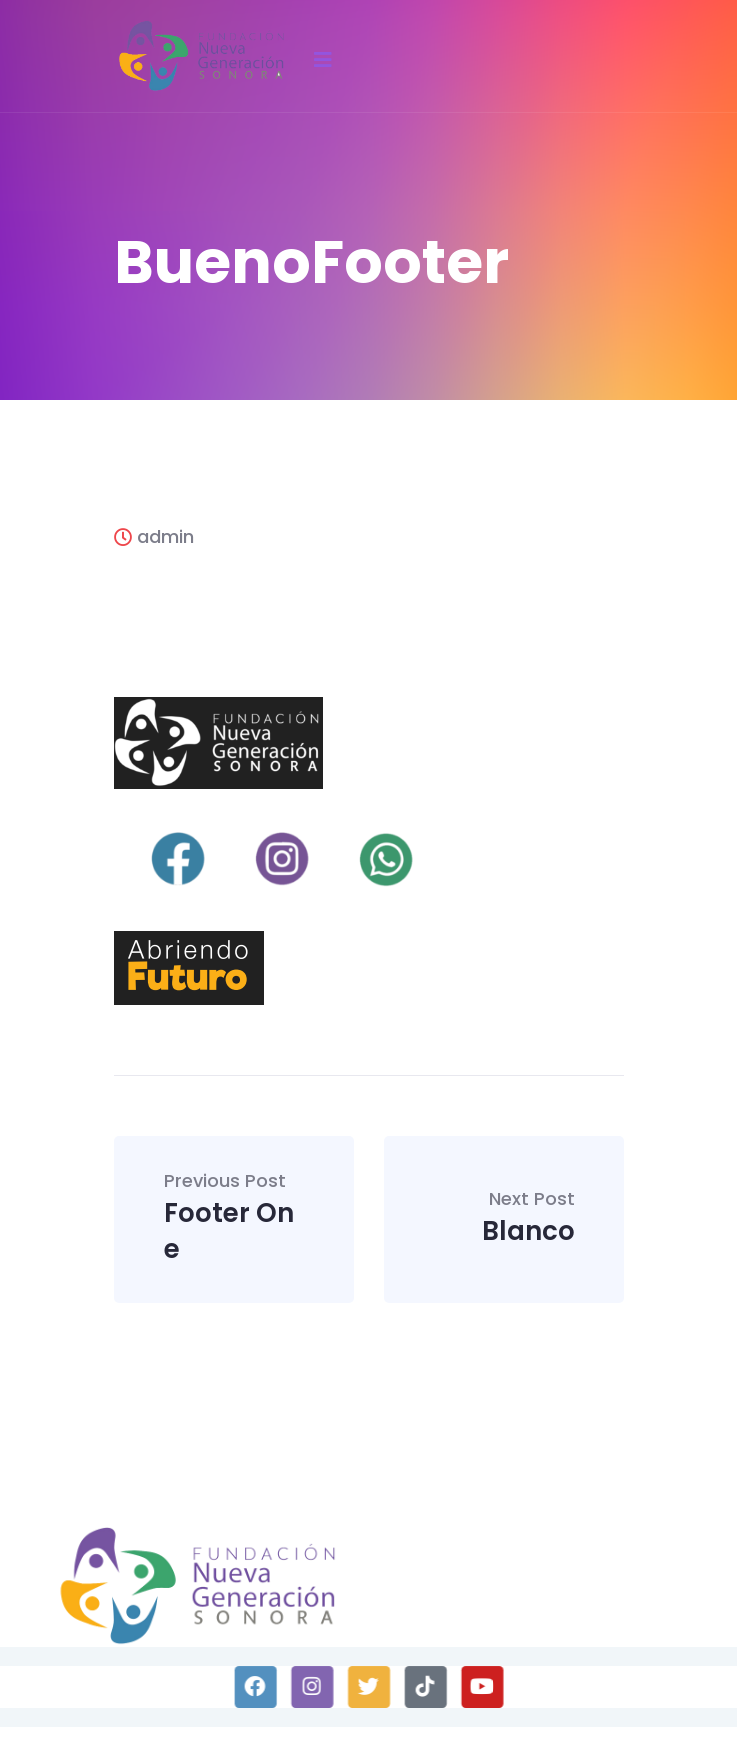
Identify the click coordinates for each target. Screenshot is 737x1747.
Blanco (528, 1219)
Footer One (234, 1219)
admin (154, 536)
